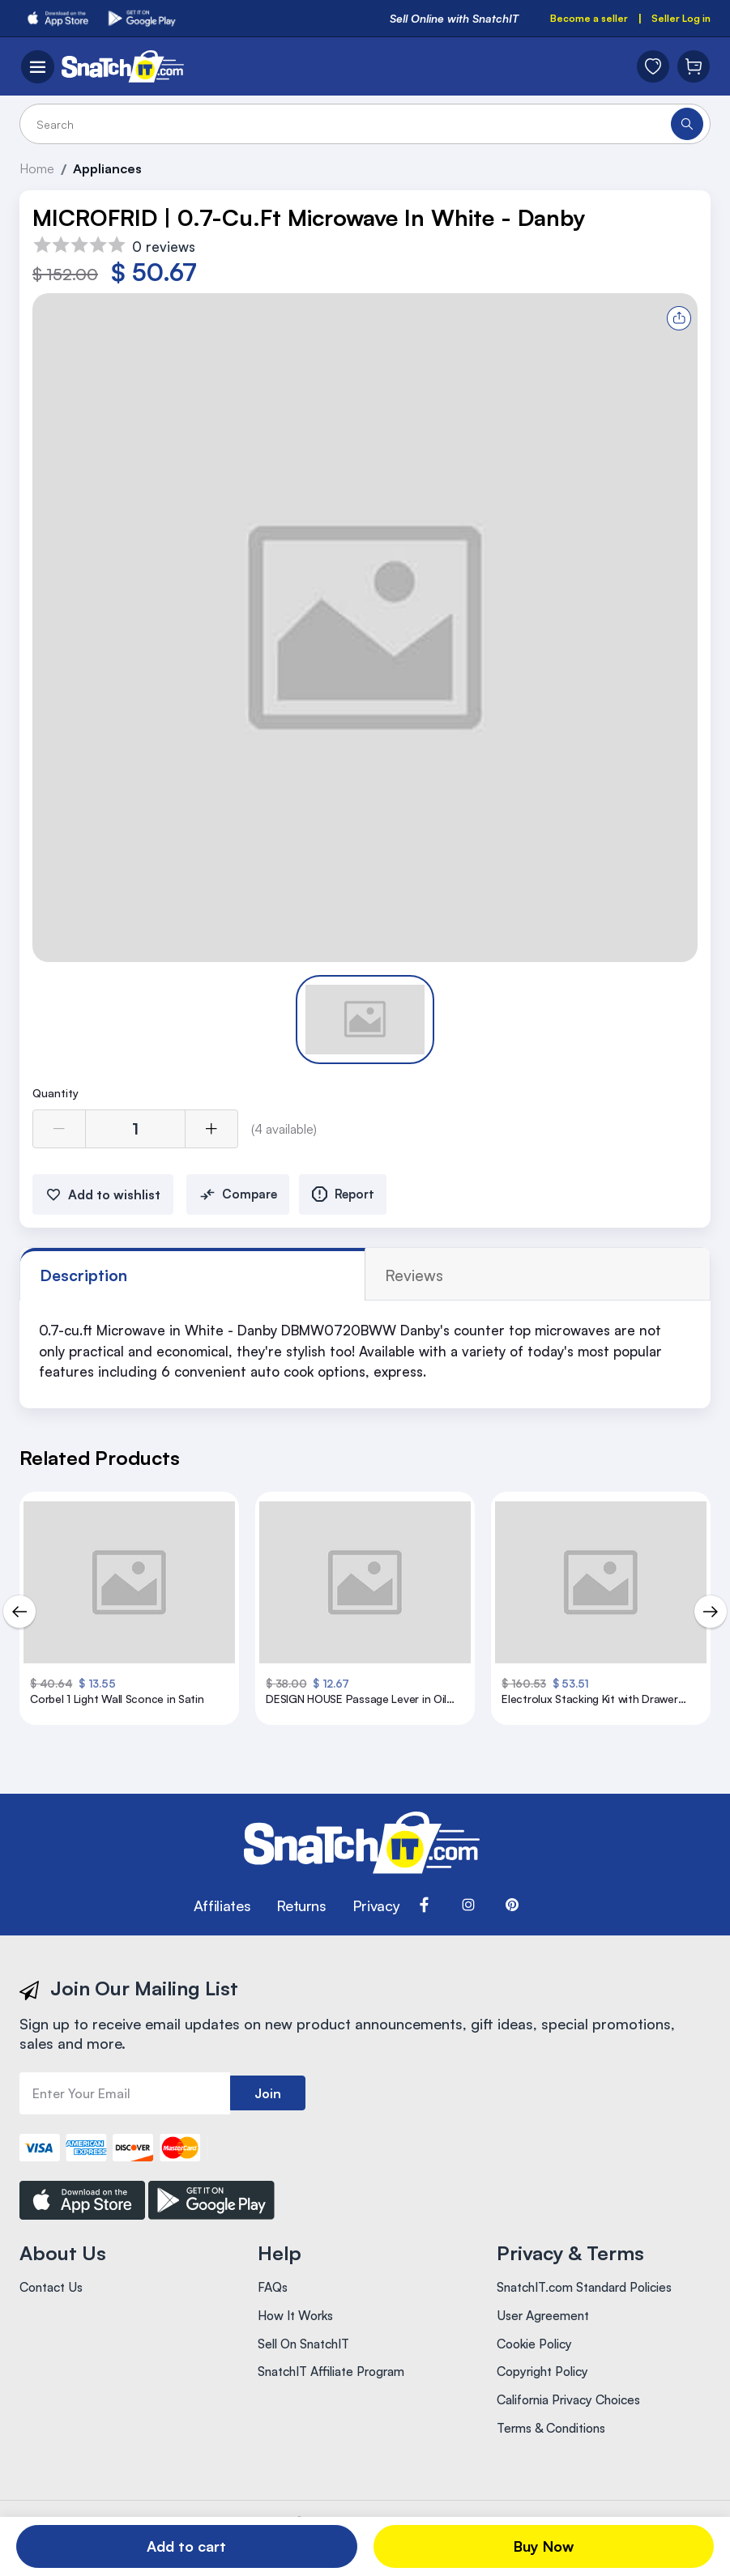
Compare (239, 1202)
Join (267, 2101)
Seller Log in (676, 19)
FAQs (273, 2296)
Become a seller (574, 19)
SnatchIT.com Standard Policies (594, 2296)
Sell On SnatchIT (308, 2360)
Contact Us (54, 2296)
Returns (301, 1913)
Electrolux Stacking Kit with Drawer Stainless (584, 1710)
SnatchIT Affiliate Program (338, 2393)
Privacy (375, 1913)
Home (39, 171)
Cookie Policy (538, 2360)
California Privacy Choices (576, 2425)
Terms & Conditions (557, 2458)
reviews (217, 1284)
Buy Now (544, 2546)
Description (91, 1284)
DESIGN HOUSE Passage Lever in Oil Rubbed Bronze (363, 1710)
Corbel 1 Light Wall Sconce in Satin (116, 1710)
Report (352, 1202)
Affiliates (222, 1913)
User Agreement (546, 2328)
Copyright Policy (547, 2393)
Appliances (115, 171)
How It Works (298, 2328)
